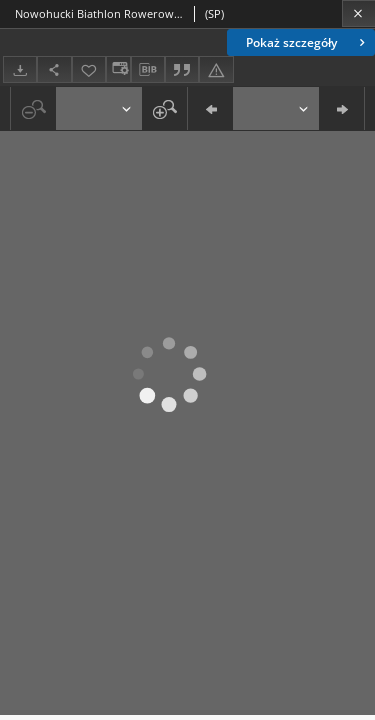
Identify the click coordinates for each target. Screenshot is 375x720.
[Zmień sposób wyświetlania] (118, 69)
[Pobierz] (20, 69)
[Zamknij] (358, 13)
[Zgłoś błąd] (216, 69)
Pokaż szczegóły (307, 42)
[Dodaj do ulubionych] (89, 69)
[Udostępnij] (54, 69)
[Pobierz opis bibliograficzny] (148, 70)
